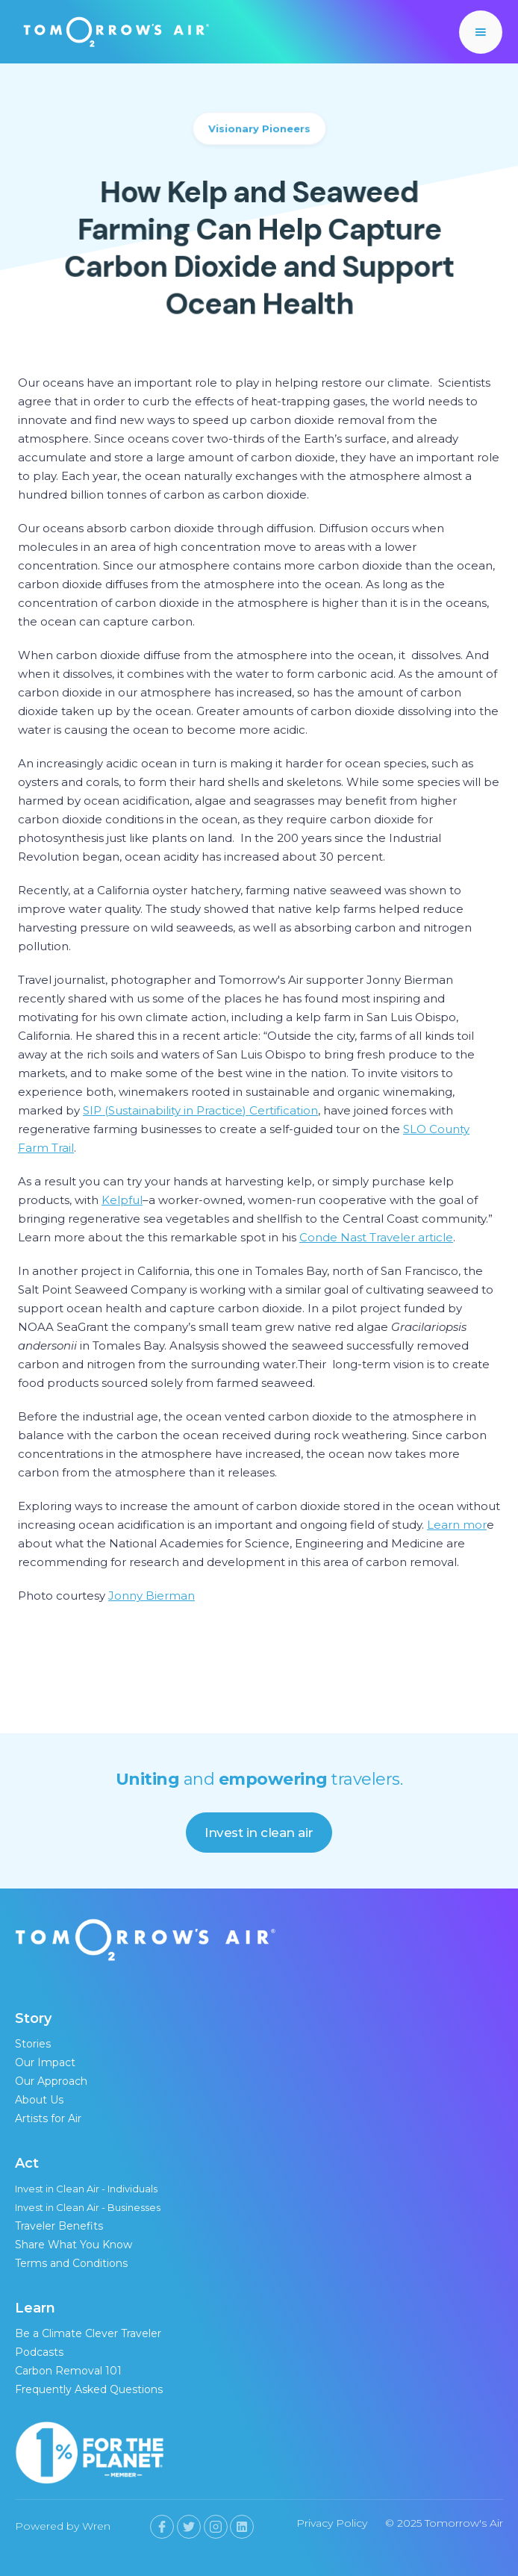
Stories (33, 2043)
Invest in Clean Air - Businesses (87, 2207)
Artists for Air (48, 2118)
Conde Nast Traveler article (376, 1237)
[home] (113, 31)
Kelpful (122, 1200)
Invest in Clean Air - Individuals (86, 2189)
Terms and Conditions (71, 2263)
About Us (39, 2099)
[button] (480, 32)
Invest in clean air (259, 1832)
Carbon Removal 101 (68, 2370)
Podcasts (39, 2352)
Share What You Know (73, 2244)
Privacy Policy (331, 2523)
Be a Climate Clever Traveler (88, 2333)
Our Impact (45, 2062)
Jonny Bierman (151, 1595)
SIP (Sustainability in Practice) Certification (200, 1110)
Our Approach (51, 2081)
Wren (96, 2526)
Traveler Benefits (59, 2226)
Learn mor (457, 1525)
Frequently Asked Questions (89, 2389)
